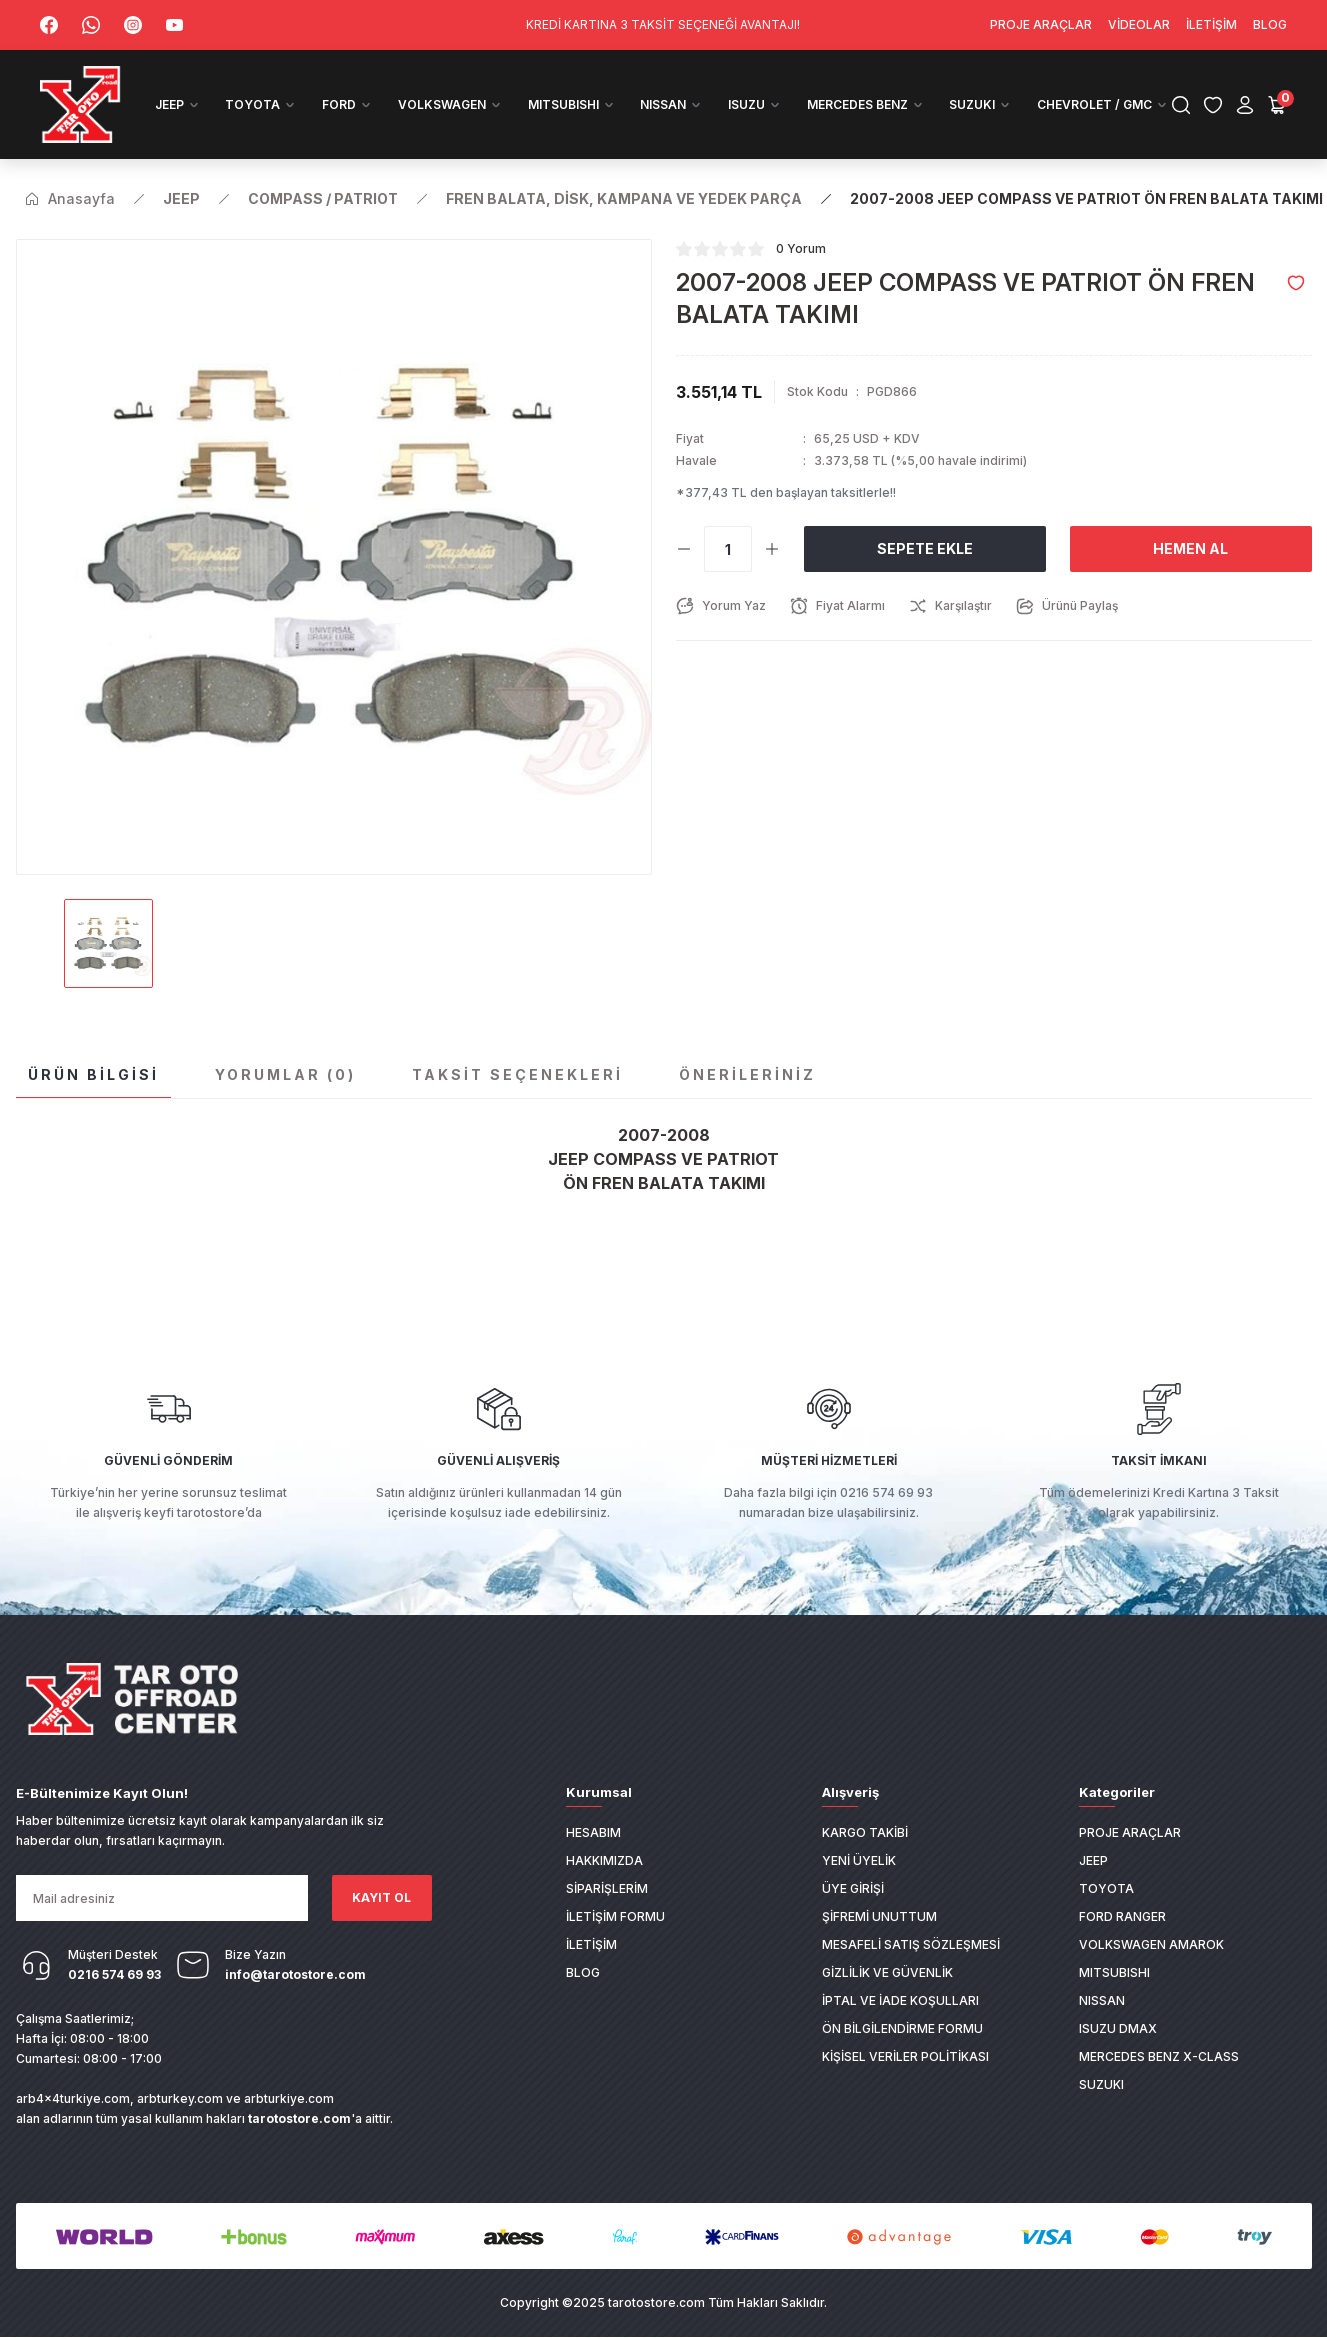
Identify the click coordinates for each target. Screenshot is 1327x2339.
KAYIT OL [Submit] (381, 1897)
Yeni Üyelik (859, 1860)
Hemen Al (1190, 548)
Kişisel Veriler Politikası (905, 2056)
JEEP (1093, 1860)
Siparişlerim (607, 1888)
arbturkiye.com (289, 2098)
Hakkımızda (604, 1860)
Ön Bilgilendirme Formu (902, 2028)
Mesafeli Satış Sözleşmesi (911, 1944)
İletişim (591, 1944)
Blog (583, 1972)
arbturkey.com (180, 2098)
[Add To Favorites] (1296, 283)
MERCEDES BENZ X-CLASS (1159, 2056)
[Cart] (1277, 105)
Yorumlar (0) (285, 1074)
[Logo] (81, 104)
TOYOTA (1106, 1888)
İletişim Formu (615, 1916)
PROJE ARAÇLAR (1130, 1832)
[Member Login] (1245, 105)
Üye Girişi (853, 1888)
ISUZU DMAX (1118, 2028)
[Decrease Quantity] (684, 549)
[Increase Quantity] (772, 549)
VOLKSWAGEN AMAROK (1151, 1944)
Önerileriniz (747, 1074)
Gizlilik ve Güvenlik (887, 1972)
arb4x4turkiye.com (73, 2098)
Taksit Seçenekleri (517, 1074)
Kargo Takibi (865, 1832)
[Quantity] (728, 549)
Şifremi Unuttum (879, 1916)
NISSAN (1102, 2000)
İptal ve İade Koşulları (900, 2000)
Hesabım (593, 1832)
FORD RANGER (1122, 1916)
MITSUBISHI (1114, 1972)
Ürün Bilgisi (93, 1074)
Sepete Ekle (925, 548)
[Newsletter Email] (162, 1898)
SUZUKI (1101, 2084)
